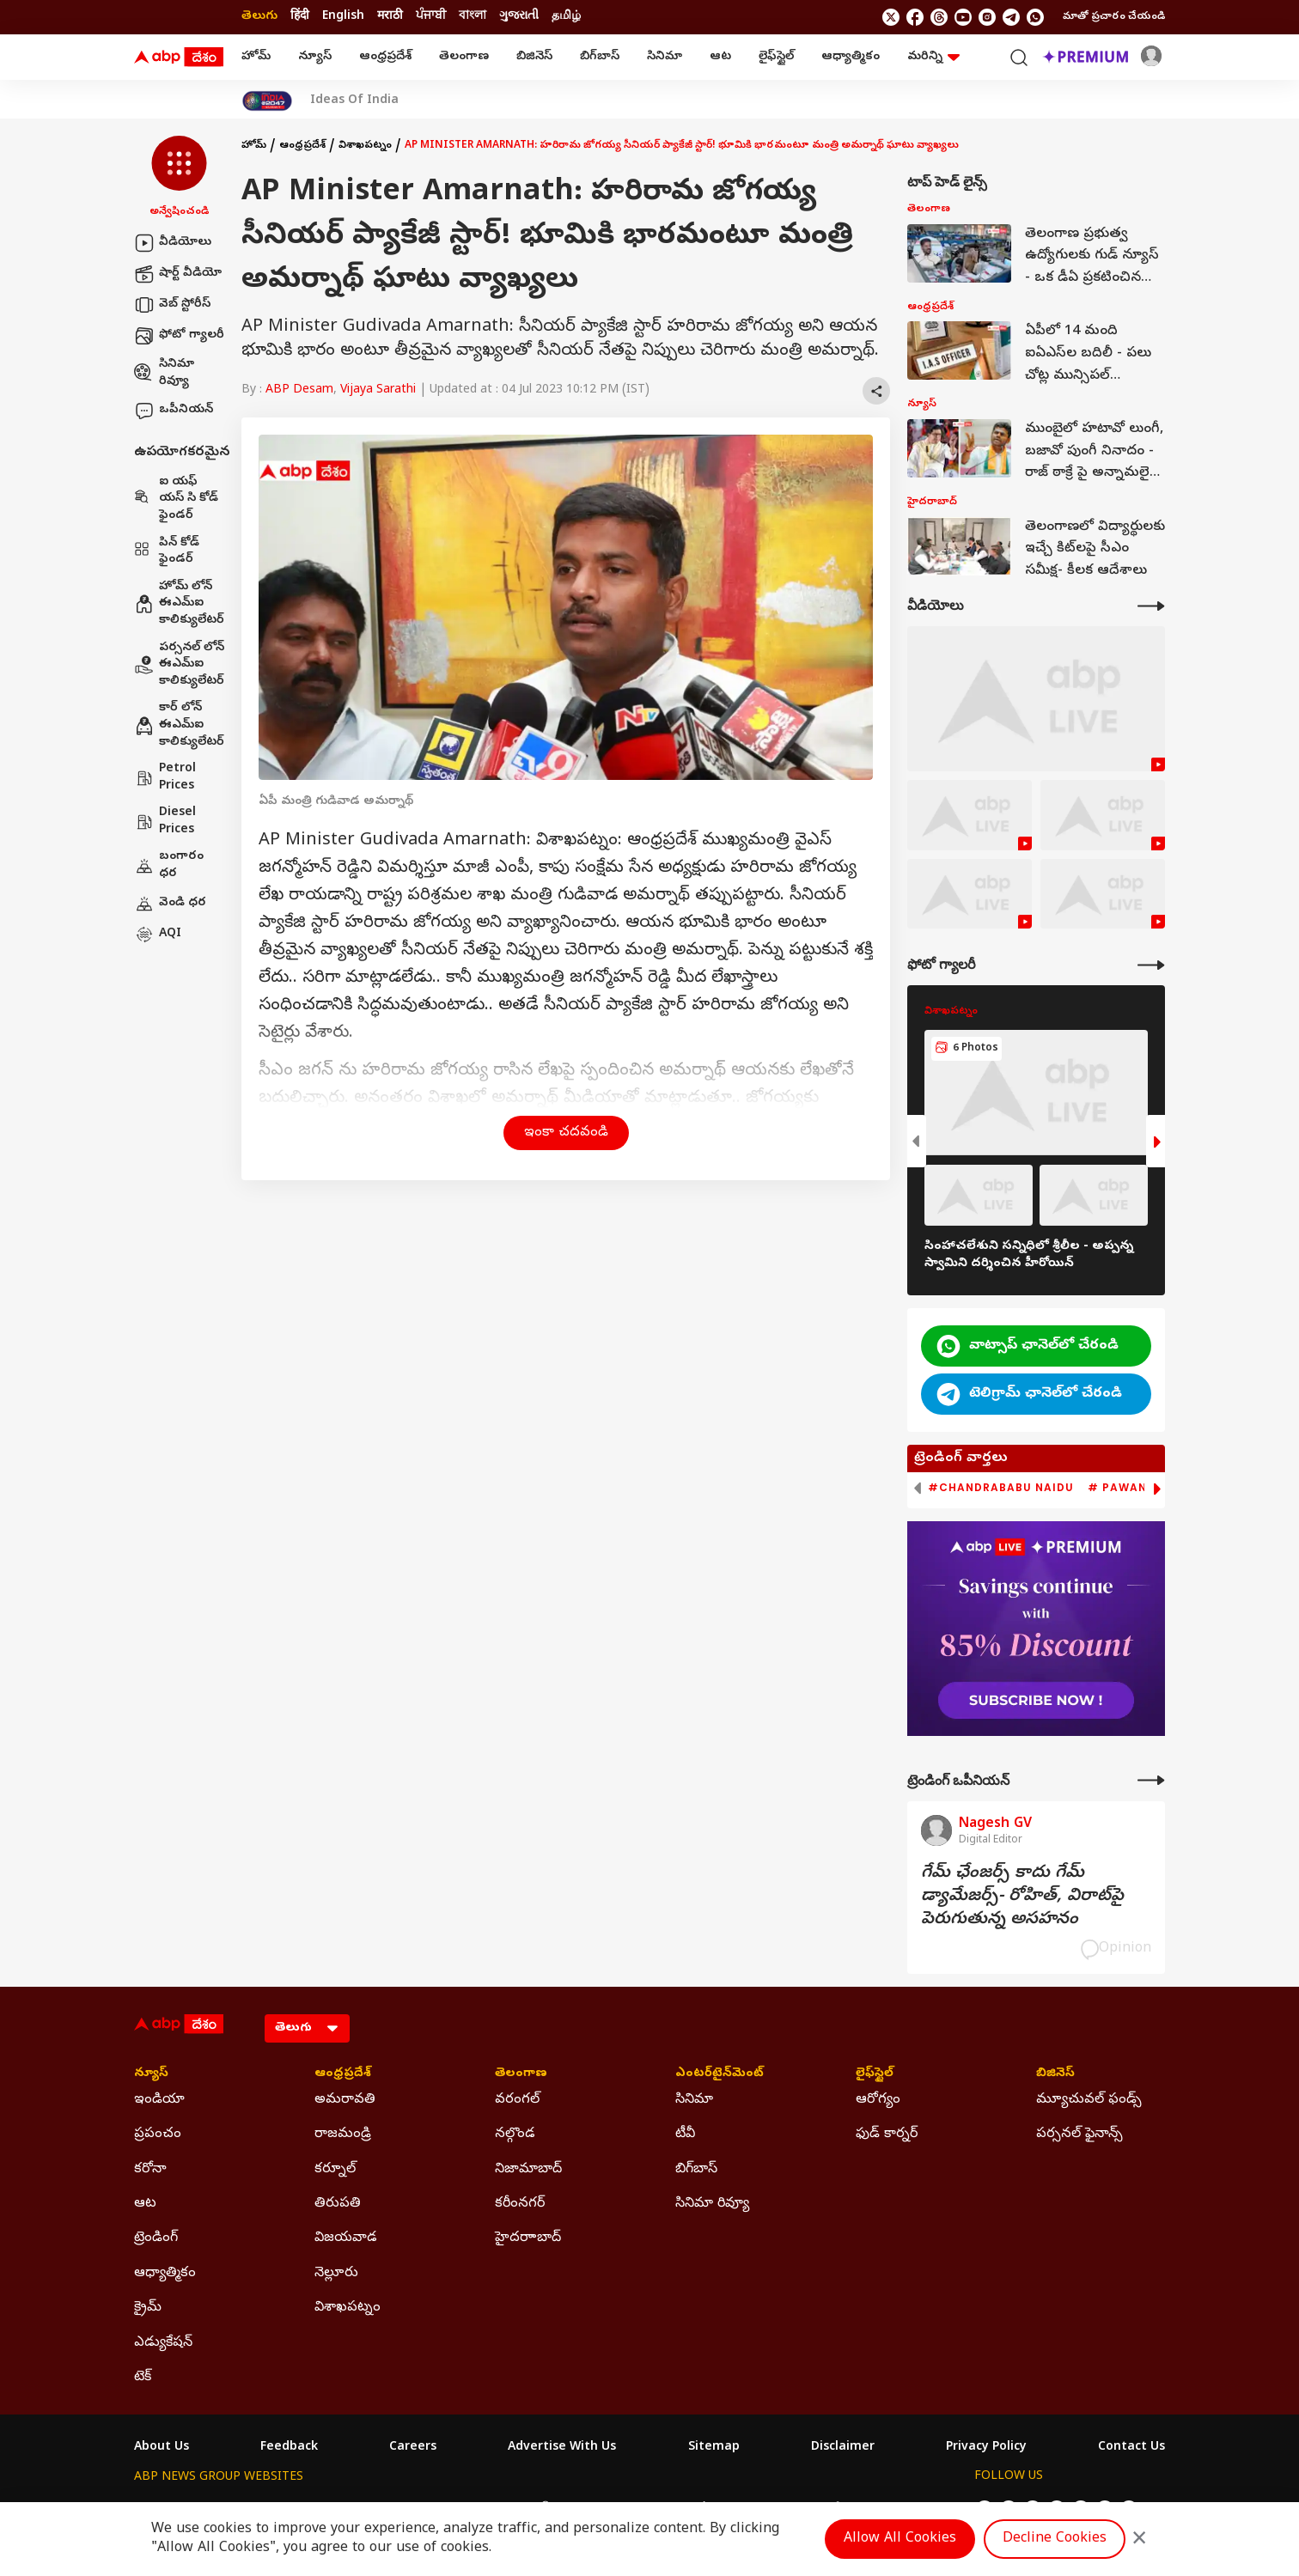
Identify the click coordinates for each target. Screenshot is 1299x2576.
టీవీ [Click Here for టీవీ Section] (685, 2134)
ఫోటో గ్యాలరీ (179, 336)
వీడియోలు (172, 243)
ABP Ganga (618, 2509)
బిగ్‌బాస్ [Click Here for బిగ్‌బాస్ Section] (696, 2169)
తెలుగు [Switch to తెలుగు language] (259, 17)
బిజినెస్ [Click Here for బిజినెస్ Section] (1055, 2074)
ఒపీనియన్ (173, 410)
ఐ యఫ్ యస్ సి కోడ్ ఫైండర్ (176, 499)
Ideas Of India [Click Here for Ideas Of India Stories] (354, 101)
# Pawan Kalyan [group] (1143, 1488)
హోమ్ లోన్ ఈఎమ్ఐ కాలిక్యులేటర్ (179, 604)
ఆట (720, 57)
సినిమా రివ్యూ (164, 373)
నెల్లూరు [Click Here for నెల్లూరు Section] (336, 2273)
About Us (161, 2448)
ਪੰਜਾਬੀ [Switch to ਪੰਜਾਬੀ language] (431, 17)
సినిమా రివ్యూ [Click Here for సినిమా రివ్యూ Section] (712, 2204)
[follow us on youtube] (963, 17)
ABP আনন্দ (387, 2509)
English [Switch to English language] (343, 17)
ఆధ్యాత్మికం (850, 57)
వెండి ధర (170, 903)
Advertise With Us (562, 2448)
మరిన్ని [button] (933, 57)
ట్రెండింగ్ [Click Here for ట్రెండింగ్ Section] (156, 2238)
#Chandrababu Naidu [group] (1001, 1488)
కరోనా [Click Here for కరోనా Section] (150, 2169)
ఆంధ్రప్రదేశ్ (385, 57)
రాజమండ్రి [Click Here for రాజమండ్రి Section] (342, 2134)
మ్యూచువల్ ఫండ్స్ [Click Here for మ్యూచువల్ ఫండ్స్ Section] (1089, 2100)
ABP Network (172, 2509)
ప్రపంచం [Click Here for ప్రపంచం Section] (157, 2134)
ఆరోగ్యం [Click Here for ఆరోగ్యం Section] (878, 2100)
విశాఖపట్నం (365, 146)
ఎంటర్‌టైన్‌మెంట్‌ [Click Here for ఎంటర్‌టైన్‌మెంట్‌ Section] (719, 2074)
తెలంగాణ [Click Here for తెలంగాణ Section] (521, 2074)
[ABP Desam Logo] (178, 57)
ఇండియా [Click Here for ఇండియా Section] (159, 2100)
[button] (179, 178)
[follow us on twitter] (891, 17)
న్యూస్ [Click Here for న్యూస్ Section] (151, 2074)
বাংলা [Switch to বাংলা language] (472, 17)
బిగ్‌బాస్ (599, 57)
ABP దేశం (829, 2509)
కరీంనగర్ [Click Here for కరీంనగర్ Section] (520, 2204)
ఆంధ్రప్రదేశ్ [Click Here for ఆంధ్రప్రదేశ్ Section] (342, 2074)
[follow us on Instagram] (987, 17)
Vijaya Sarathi (378, 390)
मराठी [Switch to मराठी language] (390, 17)
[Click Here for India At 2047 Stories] (267, 101)
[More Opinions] (1151, 1780)
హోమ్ (256, 57)
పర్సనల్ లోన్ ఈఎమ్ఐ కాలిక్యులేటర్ (179, 665)
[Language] (307, 2028)
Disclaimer (843, 2448)
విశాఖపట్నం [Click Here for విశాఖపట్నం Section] (347, 2308)
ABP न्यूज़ (318, 2509)
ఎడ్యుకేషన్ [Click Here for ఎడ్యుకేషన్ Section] (163, 2343)
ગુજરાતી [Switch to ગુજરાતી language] (519, 17)
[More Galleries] (1151, 965)
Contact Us (1131, 2448)
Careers (412, 2448)
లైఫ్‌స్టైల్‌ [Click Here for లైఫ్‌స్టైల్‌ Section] (874, 2074)
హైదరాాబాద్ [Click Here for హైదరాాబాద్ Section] (528, 2238)
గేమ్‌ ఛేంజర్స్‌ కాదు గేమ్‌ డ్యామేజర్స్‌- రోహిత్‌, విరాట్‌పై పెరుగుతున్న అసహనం (1022, 1897)
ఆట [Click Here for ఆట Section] (145, 2204)
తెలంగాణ (464, 57)
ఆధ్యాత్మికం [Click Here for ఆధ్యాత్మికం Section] (165, 2273)
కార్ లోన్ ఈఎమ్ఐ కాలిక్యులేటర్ (179, 725)
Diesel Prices (165, 821)
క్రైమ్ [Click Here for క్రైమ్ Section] (148, 2308)
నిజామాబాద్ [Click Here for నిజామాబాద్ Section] (528, 2169)
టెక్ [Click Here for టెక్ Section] (142, 2377)
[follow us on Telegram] (1011, 17)
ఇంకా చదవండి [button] (566, 1133)
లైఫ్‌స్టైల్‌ (776, 57)
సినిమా (664, 57)
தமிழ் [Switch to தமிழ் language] (566, 17)
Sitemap (714, 2448)
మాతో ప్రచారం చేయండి (1114, 17)
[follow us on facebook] (915, 17)
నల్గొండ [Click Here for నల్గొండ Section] (515, 2134)
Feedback (289, 2448)
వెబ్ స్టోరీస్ (172, 305)
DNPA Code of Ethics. (334, 2542)
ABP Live (252, 2509)
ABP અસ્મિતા (535, 2509)
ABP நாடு (761, 2509)
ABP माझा (458, 2509)
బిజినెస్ (534, 57)
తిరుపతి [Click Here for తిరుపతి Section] (337, 2204)
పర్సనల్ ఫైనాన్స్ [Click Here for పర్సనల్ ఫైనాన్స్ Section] (1079, 2134)
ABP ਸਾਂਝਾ (692, 2509)
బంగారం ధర (169, 865)
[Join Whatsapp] (1035, 17)
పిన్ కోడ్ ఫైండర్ (166, 552)
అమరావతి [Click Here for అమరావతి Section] (344, 2100)
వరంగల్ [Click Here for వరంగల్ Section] (517, 2100)
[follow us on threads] (939, 17)
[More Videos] (1151, 606)
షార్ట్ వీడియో (178, 274)
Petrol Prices (165, 778)
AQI (157, 934)
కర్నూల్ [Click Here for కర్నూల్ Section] (335, 2169)
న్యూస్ (315, 57)
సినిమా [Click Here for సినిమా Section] (694, 2100)
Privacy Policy (986, 2448)
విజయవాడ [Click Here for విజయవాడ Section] (345, 2238)
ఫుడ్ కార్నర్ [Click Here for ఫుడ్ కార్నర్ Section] (887, 2134)
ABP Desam (299, 390)
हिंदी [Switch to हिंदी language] (299, 17)
